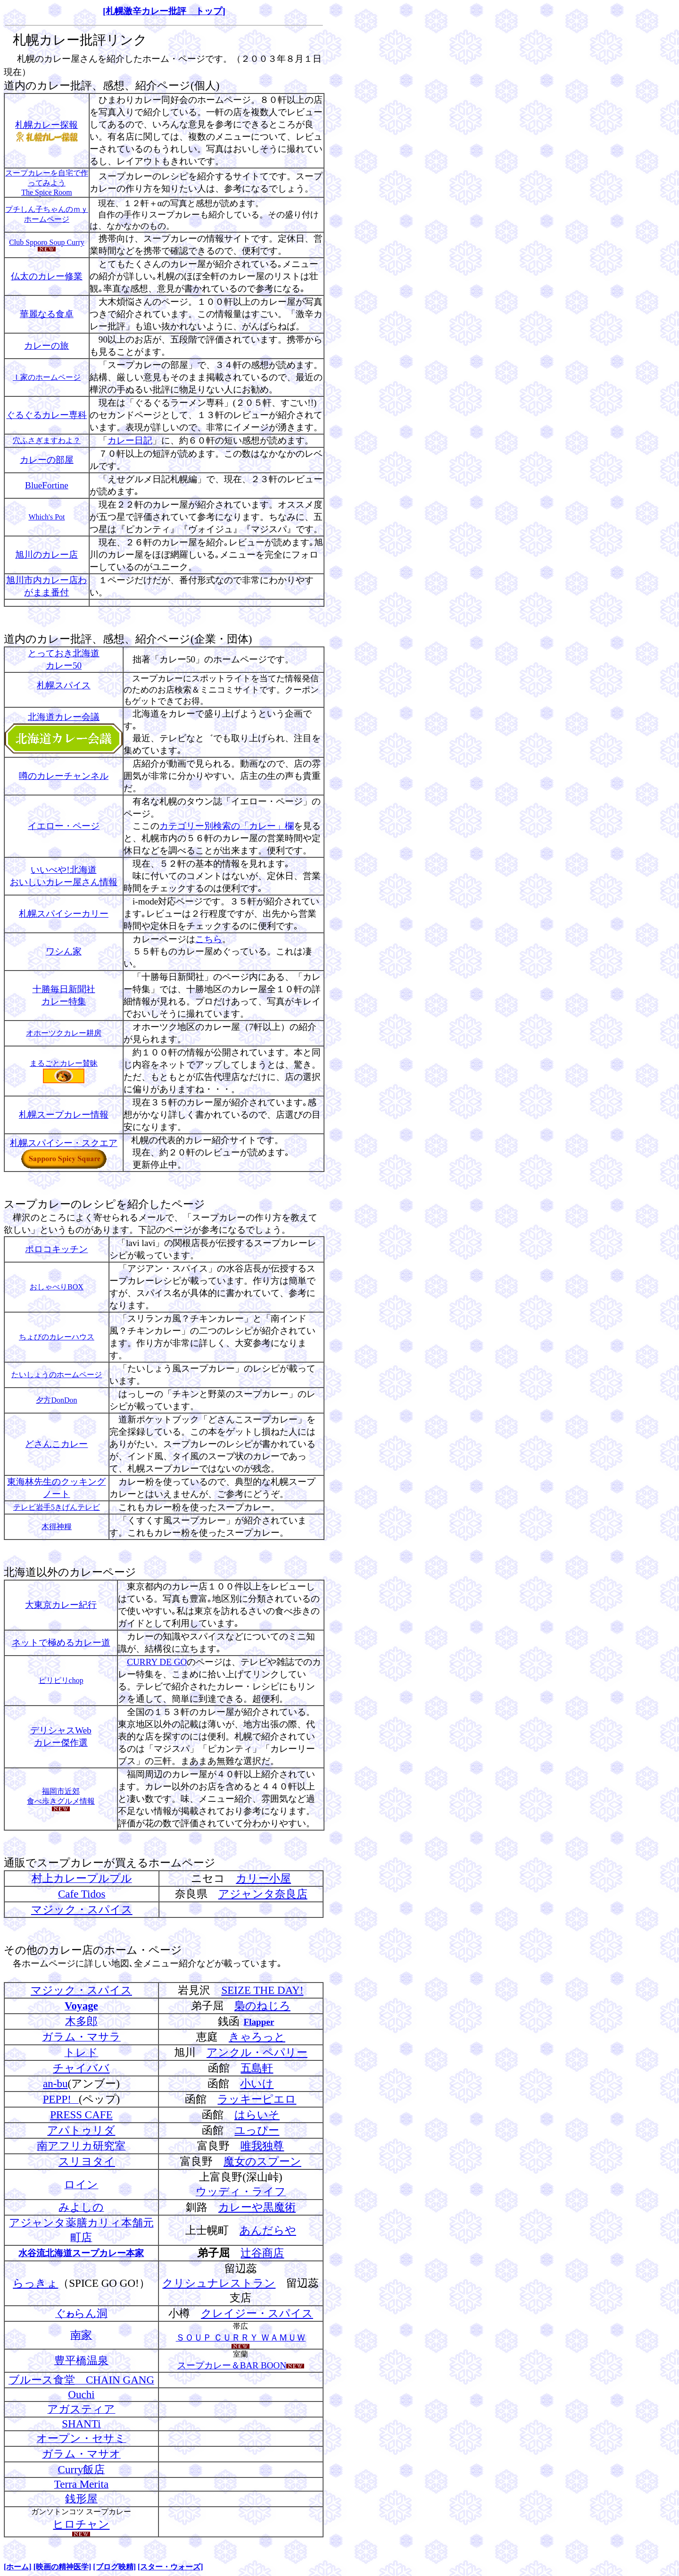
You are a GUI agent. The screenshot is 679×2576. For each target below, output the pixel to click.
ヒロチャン (81, 2524)
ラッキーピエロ (256, 2099)
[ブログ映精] (114, 2567)
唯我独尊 (262, 2146)
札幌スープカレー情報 (63, 1115)
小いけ (256, 2083)
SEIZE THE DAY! (262, 1990)
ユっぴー (256, 2130)
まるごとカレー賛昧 (64, 1063)
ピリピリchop (61, 1680)
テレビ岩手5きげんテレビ (56, 1507)
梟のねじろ (262, 2005)
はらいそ (257, 2114)
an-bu (55, 2083)
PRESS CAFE (81, 2114)
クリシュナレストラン (218, 2283)
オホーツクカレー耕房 (63, 1033)
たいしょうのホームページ (56, 1375)
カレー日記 (130, 440)
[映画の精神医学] (62, 2567)
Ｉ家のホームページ (47, 377)
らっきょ (35, 2283)
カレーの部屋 (47, 460)
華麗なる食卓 (47, 314)
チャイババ (81, 2068)
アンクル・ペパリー (257, 2052)
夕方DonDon (56, 1400)
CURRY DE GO (157, 1662)
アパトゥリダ (81, 2130)
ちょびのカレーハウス (56, 1337)
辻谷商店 (262, 2253)
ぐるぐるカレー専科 (46, 415)
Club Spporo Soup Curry (46, 242)
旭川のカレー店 (46, 555)
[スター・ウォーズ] (170, 2567)
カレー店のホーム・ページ (115, 1950)
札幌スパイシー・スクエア (63, 1143)
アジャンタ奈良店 (262, 1894)
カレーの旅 (46, 346)
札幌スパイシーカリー (63, 914)
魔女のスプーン (262, 2161)
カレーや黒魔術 (257, 2207)
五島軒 (256, 2068)
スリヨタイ (86, 2161)
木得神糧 (56, 1526)
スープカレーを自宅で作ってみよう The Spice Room (46, 182)
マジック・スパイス (81, 1909)
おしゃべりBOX (56, 1287)
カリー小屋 (263, 1878)
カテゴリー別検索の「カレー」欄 (226, 826)
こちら (208, 939)
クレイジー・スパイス (257, 2313)
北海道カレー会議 (63, 717)
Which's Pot (46, 517)
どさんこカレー (56, 1444)
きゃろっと (257, 2037)
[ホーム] (18, 2567)
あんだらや (268, 2230)
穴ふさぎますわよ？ (47, 440)
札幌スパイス (64, 685)
